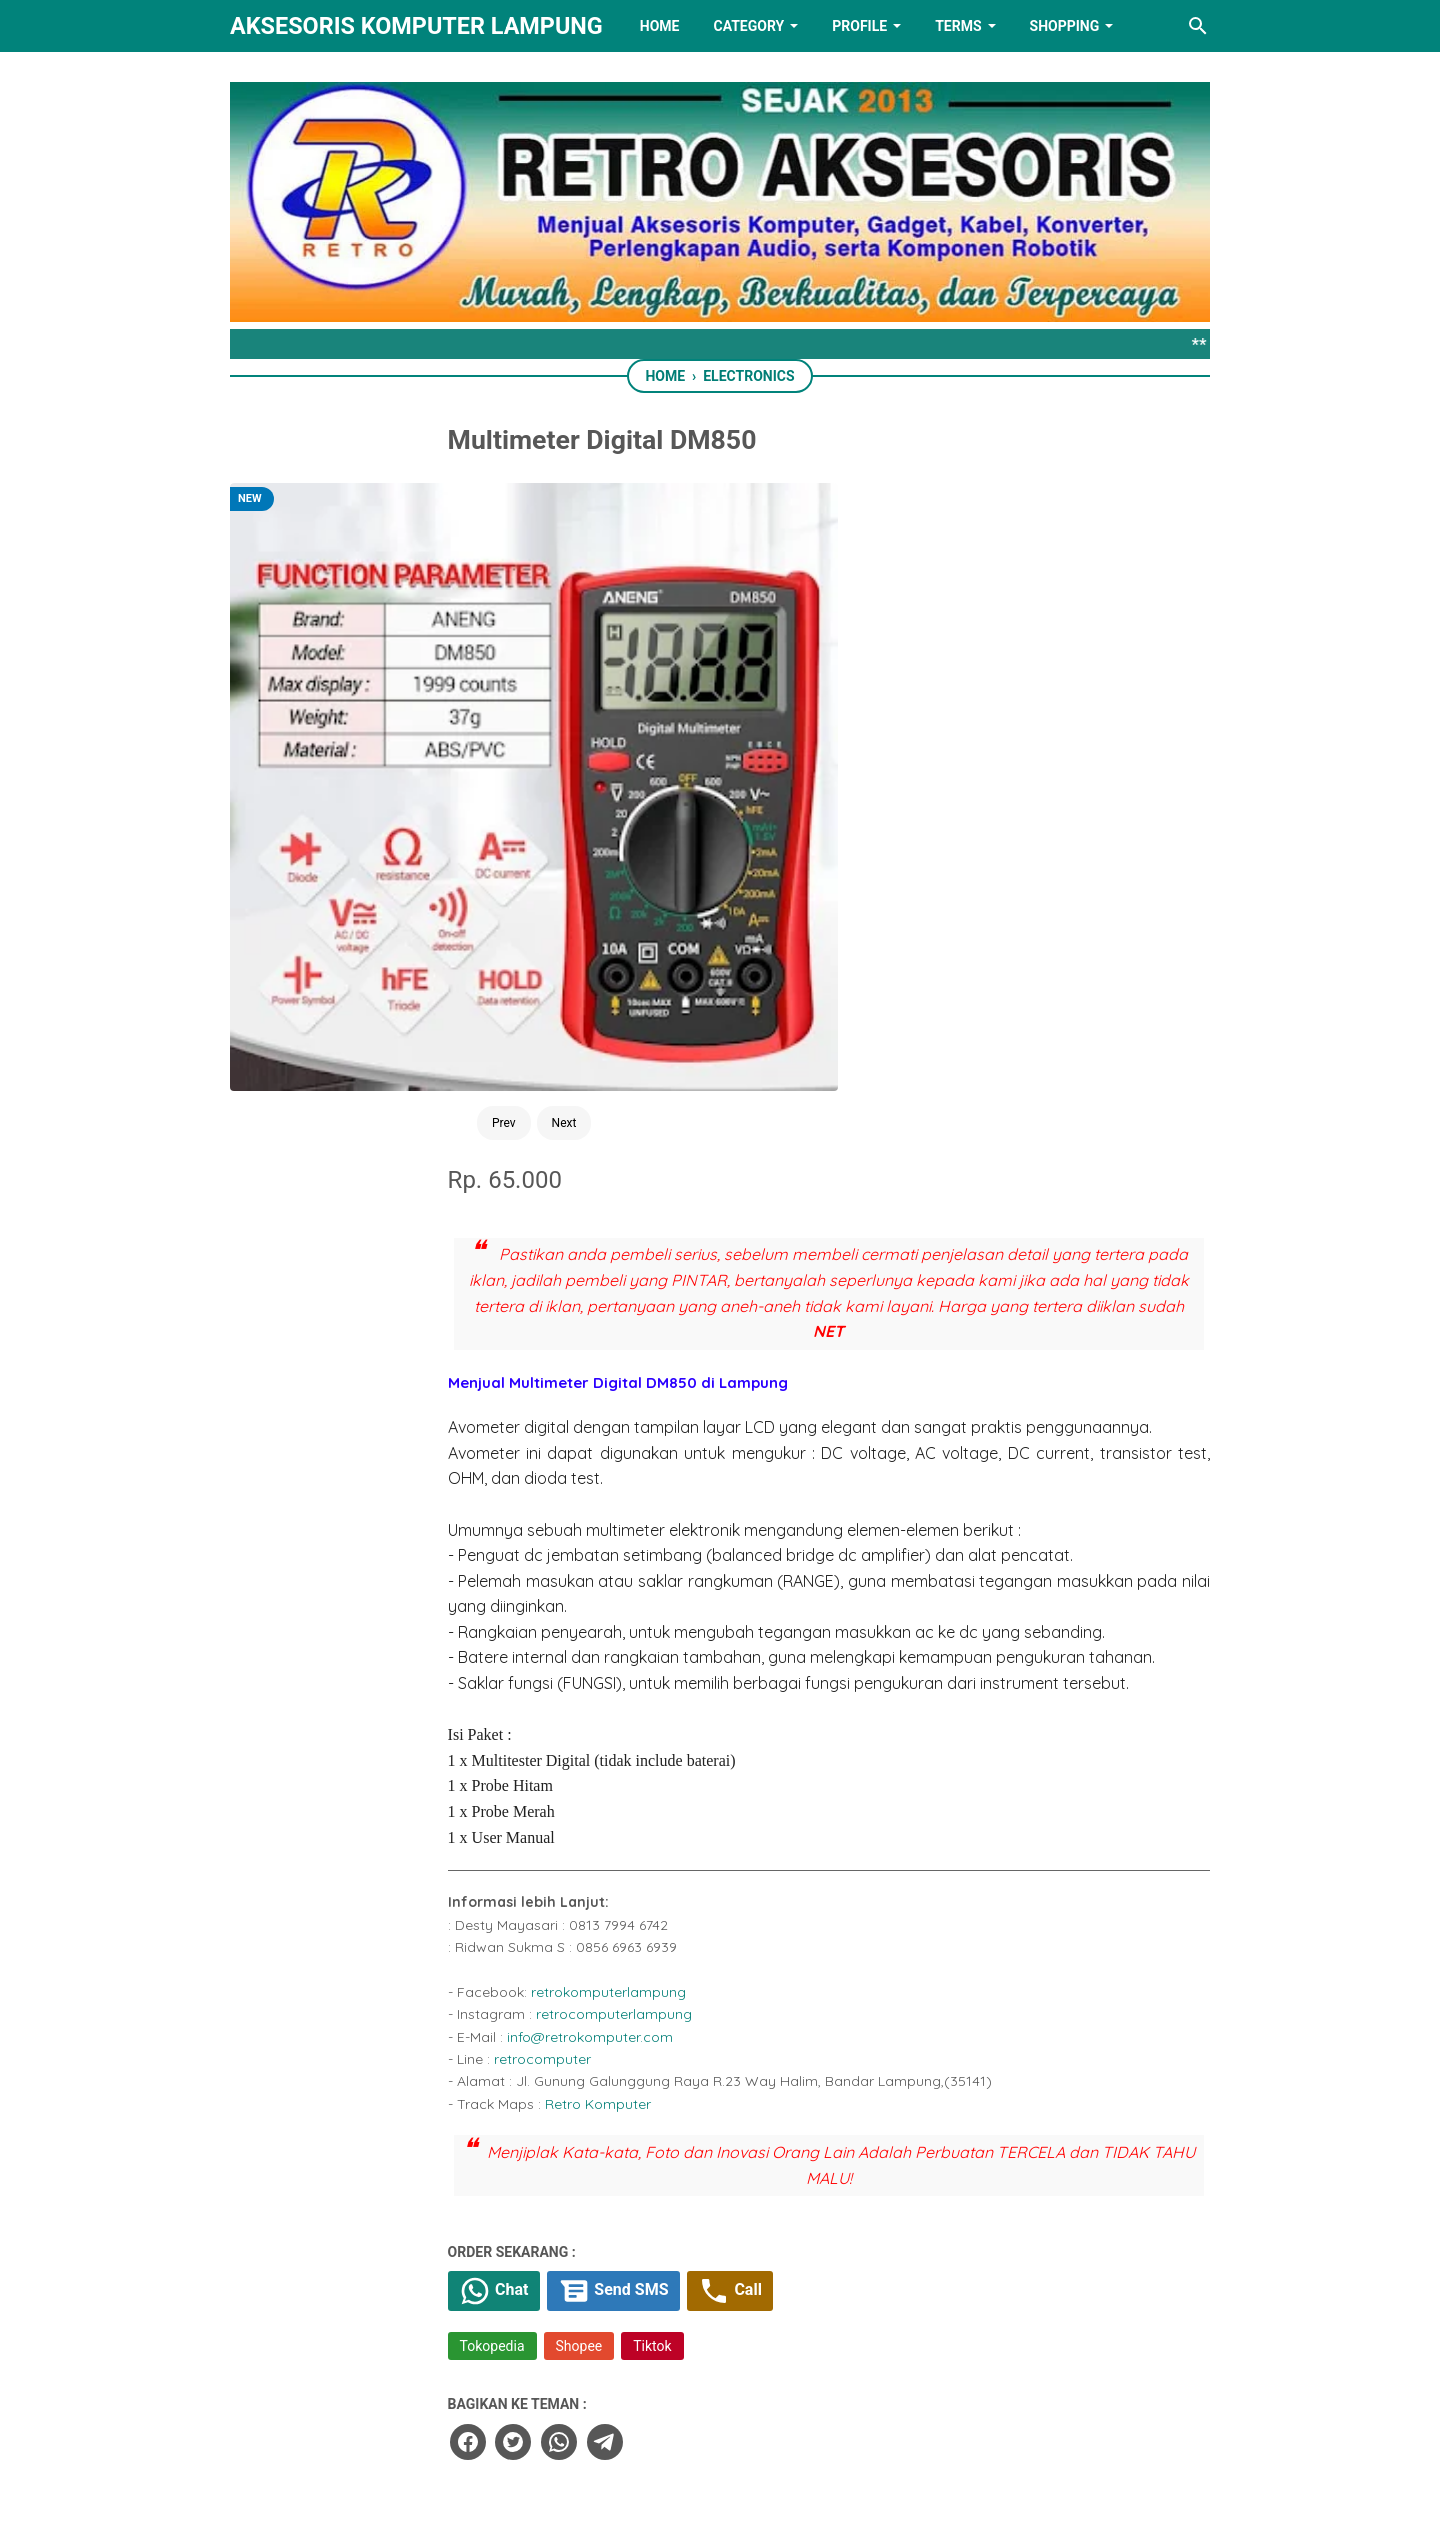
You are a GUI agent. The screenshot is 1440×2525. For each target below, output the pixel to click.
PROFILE (859, 26)
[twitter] (666, 1897)
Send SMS (779, 1747)
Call (902, 1747)
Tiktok (808, 1804)
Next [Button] (431, 798)
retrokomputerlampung (763, 1446)
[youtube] (782, 2409)
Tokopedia (647, 1804)
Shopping (1065, 26)
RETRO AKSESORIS (776, 2492)
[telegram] (756, 1897)
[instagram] (845, 2409)
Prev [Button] (371, 798)
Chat (652, 1747)
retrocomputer (697, 1513)
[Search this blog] (1198, 26)
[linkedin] (720, 2409)
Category (748, 26)
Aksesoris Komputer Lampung (416, 26)
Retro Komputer (753, 1558)
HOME (660, 26)
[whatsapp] (711, 1897)
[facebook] (621, 1897)
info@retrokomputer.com (745, 1491)
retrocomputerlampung (769, 1468)
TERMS (958, 26)
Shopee (734, 1804)
